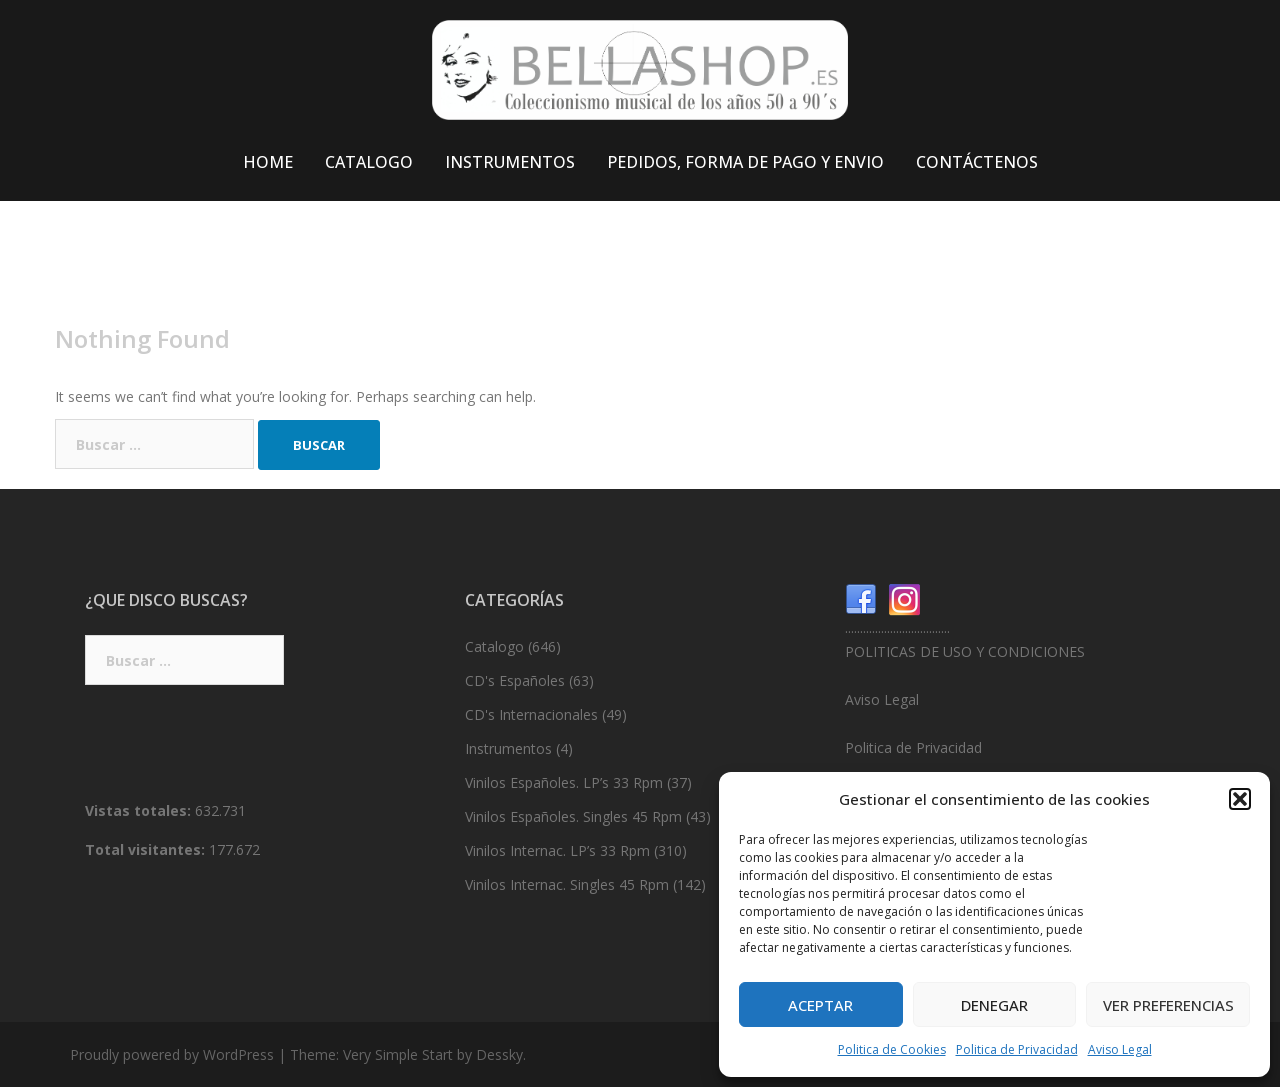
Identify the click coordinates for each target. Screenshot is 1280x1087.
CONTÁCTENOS (977, 162)
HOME (268, 162)
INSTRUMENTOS (510, 162)
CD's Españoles (515, 680)
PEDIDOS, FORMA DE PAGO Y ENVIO (745, 162)
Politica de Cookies (892, 1049)
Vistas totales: (140, 810)
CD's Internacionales (531, 714)
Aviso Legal (1120, 1049)
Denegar (994, 1005)
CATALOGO (369, 162)
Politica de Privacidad (1017, 1049)
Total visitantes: (147, 849)
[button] (1240, 799)
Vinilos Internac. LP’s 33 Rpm (557, 850)
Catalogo (494, 646)
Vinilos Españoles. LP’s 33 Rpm (564, 782)
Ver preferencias (1168, 1005)
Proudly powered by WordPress (172, 1054)
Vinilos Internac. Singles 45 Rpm (567, 884)
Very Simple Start (398, 1054)
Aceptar (820, 1005)
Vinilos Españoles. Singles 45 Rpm (573, 816)
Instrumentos (508, 748)
